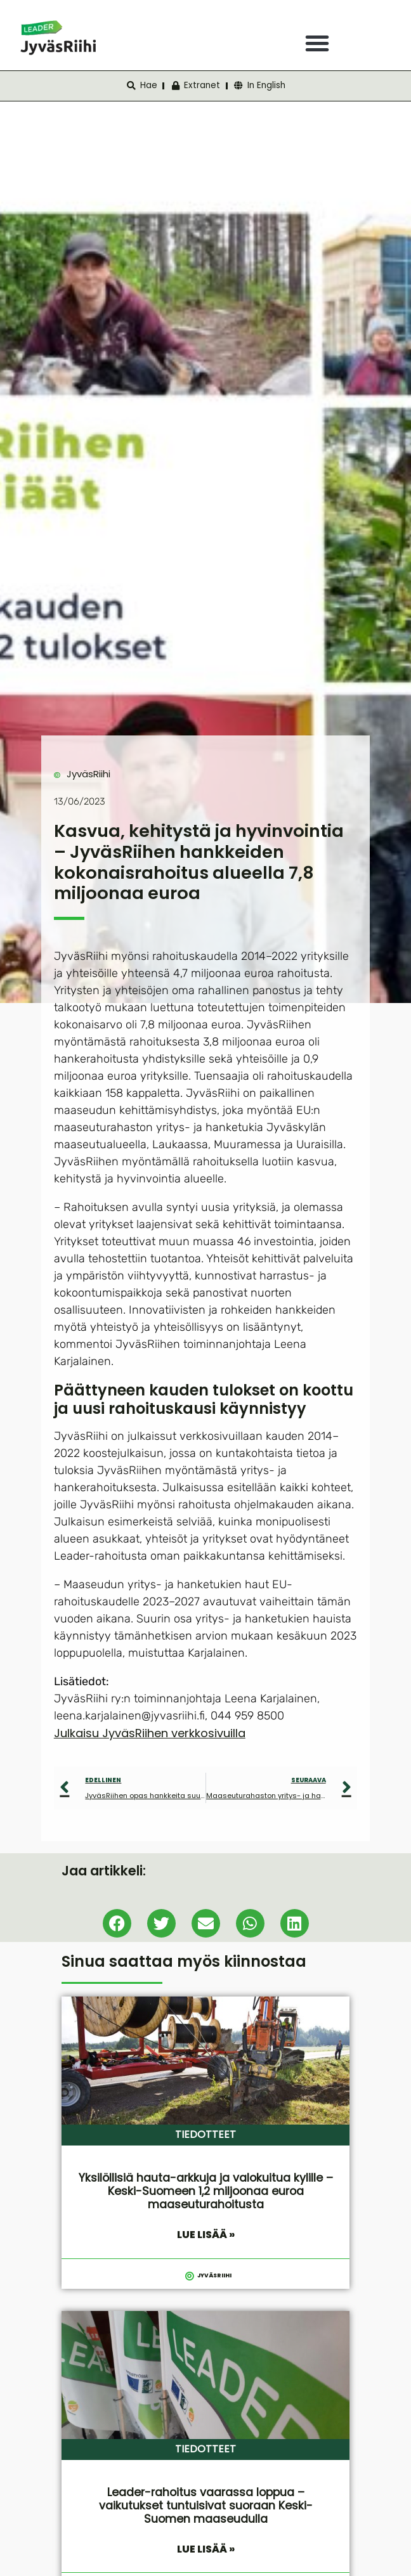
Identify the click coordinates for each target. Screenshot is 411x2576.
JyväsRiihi (88, 773)
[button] (317, 43)
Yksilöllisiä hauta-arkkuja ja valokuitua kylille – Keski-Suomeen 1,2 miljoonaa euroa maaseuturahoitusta (206, 2191)
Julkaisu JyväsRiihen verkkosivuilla (149, 1733)
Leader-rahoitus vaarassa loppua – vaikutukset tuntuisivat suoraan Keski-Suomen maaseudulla (206, 2506)
